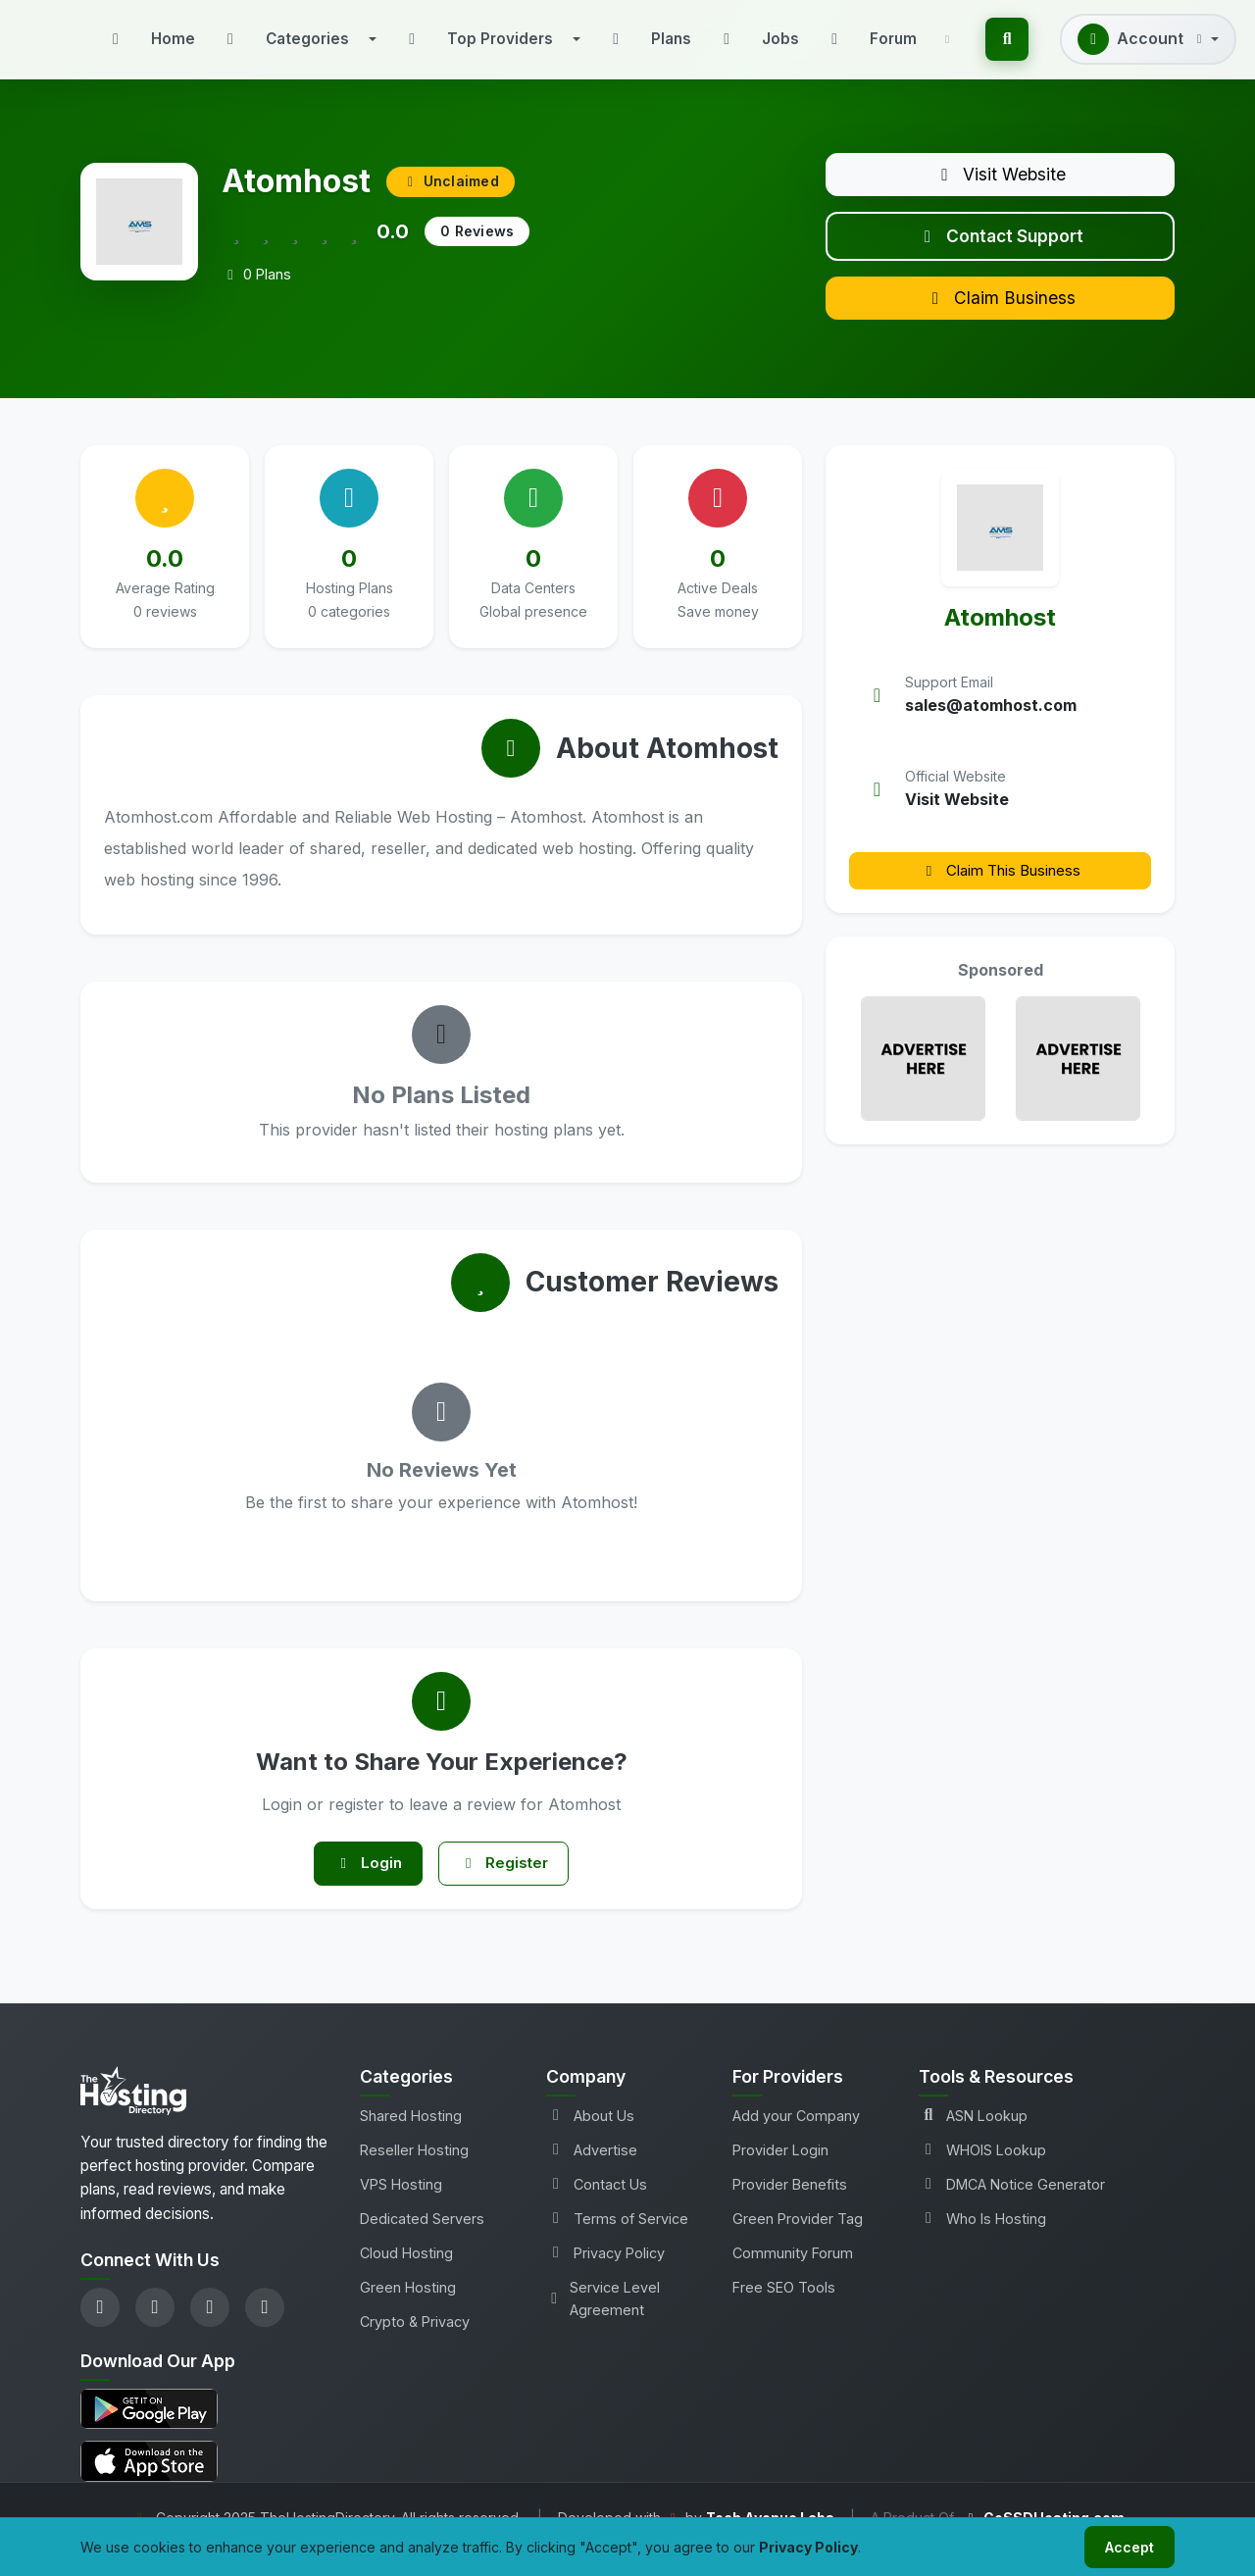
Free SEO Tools (783, 2307)
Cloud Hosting (406, 2273)
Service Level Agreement (603, 2319)
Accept (1125, 2545)
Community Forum (792, 2273)
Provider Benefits (789, 2205)
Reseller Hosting (414, 2170)
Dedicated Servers (422, 2239)
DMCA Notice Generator (1012, 2205)
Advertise (591, 2170)
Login (363, 1882)
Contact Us (596, 2205)
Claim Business (1000, 312)
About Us (590, 2136)
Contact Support (1000, 244)
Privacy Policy (605, 2273)
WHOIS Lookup (982, 2170)
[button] (297, 39)
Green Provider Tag (797, 2239)
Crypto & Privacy (415, 2342)
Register (509, 1882)
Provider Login (780, 2170)
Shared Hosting (411, 2136)
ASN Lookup (973, 2136)
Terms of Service (617, 2239)
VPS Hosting (401, 2205)
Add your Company (796, 2136)
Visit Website (1001, 176)
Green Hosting (408, 2307)
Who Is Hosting (982, 2239)
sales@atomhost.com (991, 722)
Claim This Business (1000, 886)
